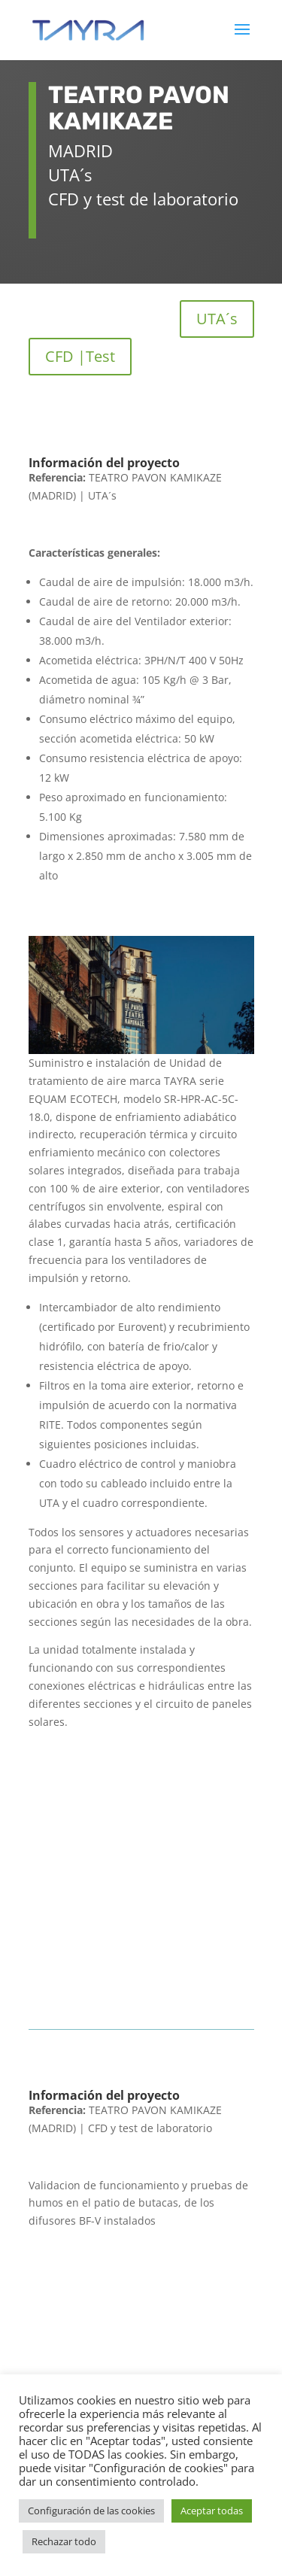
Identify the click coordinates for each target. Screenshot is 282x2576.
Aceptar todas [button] (211, 2510)
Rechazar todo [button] (64, 2541)
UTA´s (217, 318)
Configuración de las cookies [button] (91, 2510)
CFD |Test (80, 356)
